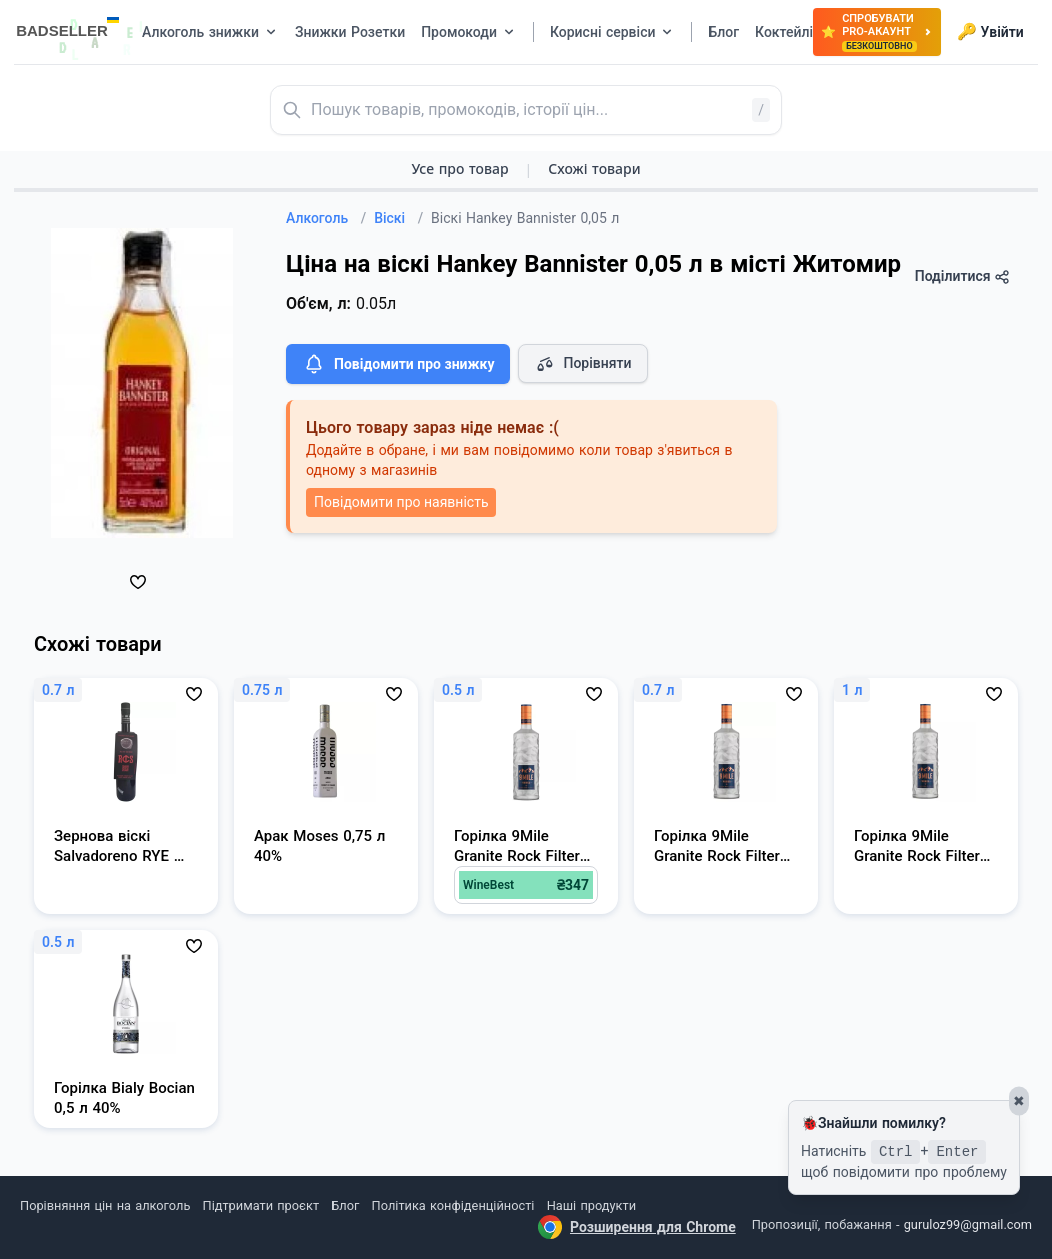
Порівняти (583, 364)
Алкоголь (326, 218)
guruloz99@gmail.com (968, 1224)
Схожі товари (594, 168)
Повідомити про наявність (401, 502)
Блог (345, 1205)
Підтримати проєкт (261, 1205)
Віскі (398, 218)
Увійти (990, 32)
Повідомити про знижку (398, 364)
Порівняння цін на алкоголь (105, 1205)
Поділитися (962, 276)
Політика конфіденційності (453, 1205)
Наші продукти (591, 1205)
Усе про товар (459, 168)
